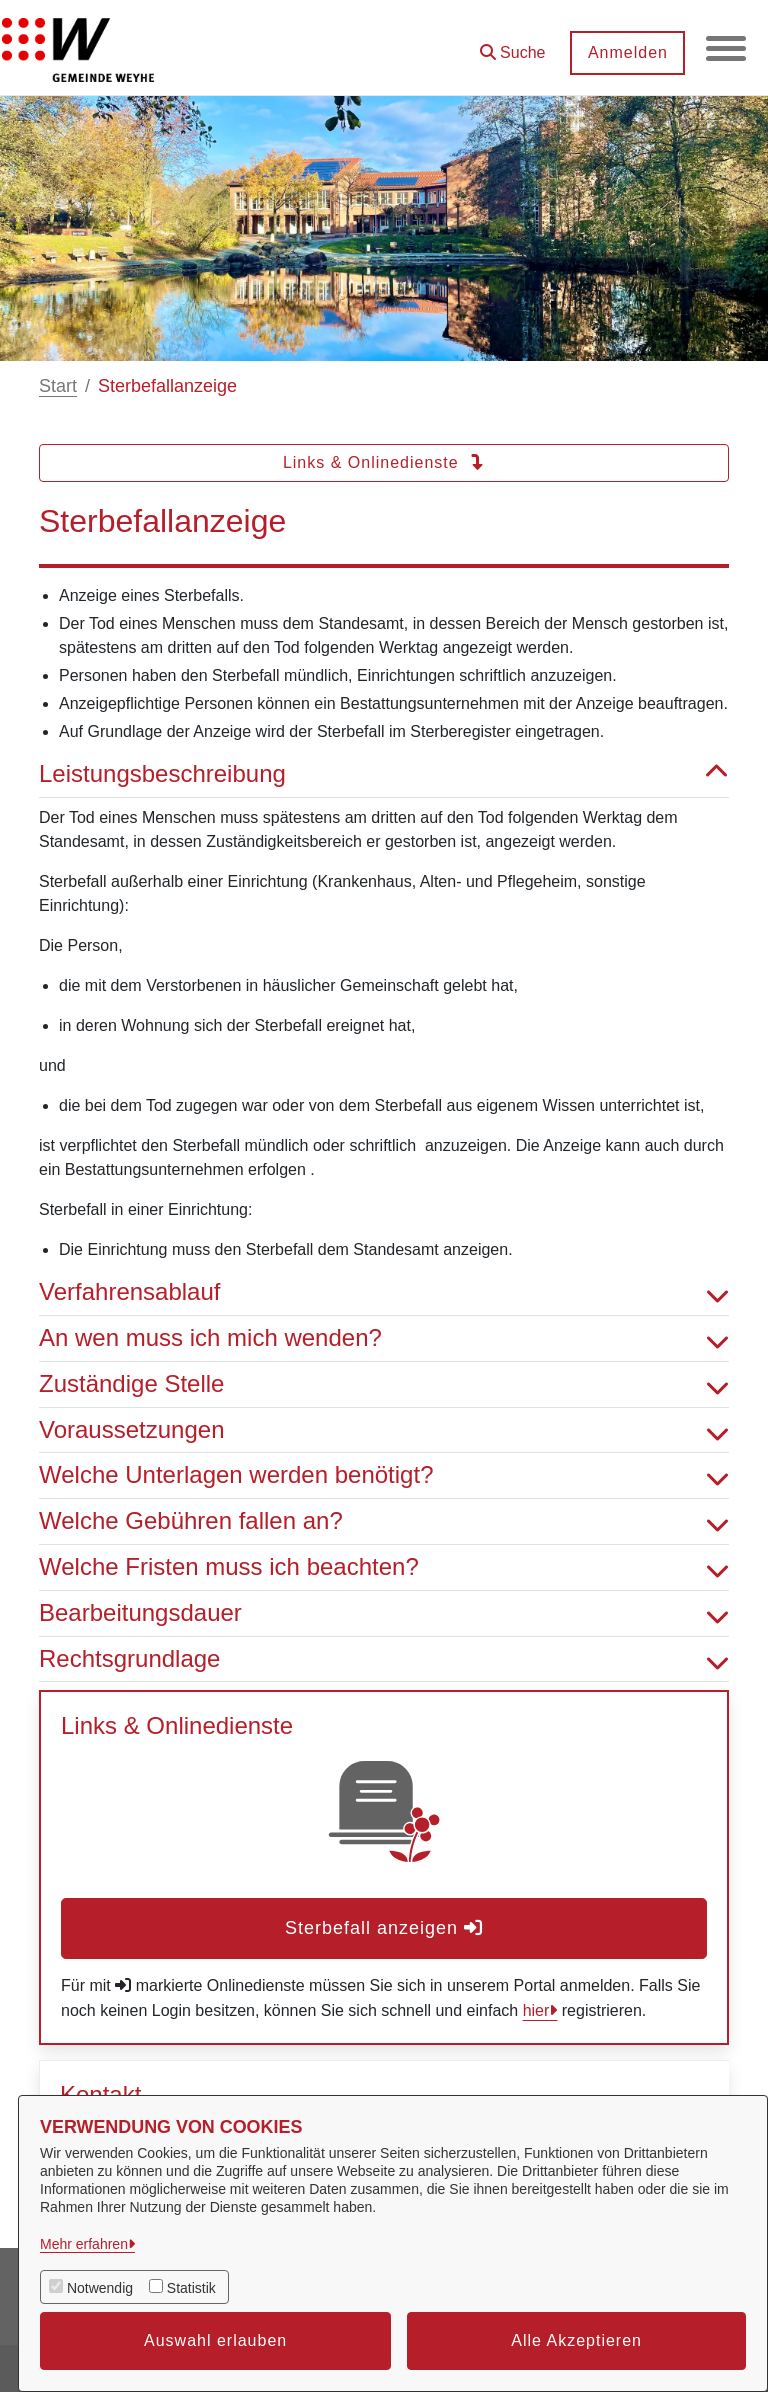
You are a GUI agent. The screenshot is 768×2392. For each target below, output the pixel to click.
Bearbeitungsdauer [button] (384, 1613)
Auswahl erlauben (215, 2340)
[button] (512, 45)
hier (536, 2010)
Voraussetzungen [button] (384, 1430)
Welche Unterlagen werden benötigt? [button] (384, 1475)
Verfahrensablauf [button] (384, 1292)
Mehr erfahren (84, 2244)
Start (58, 386)
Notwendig (100, 2288)
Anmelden (627, 52)
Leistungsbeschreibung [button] (384, 774)
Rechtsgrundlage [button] (384, 1659)
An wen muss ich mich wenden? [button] (384, 1338)
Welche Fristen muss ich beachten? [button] (384, 1567)
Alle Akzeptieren (576, 2340)
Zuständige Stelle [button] (384, 1384)
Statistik (191, 2288)
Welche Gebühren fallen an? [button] (384, 1521)
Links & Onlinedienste (384, 462)
